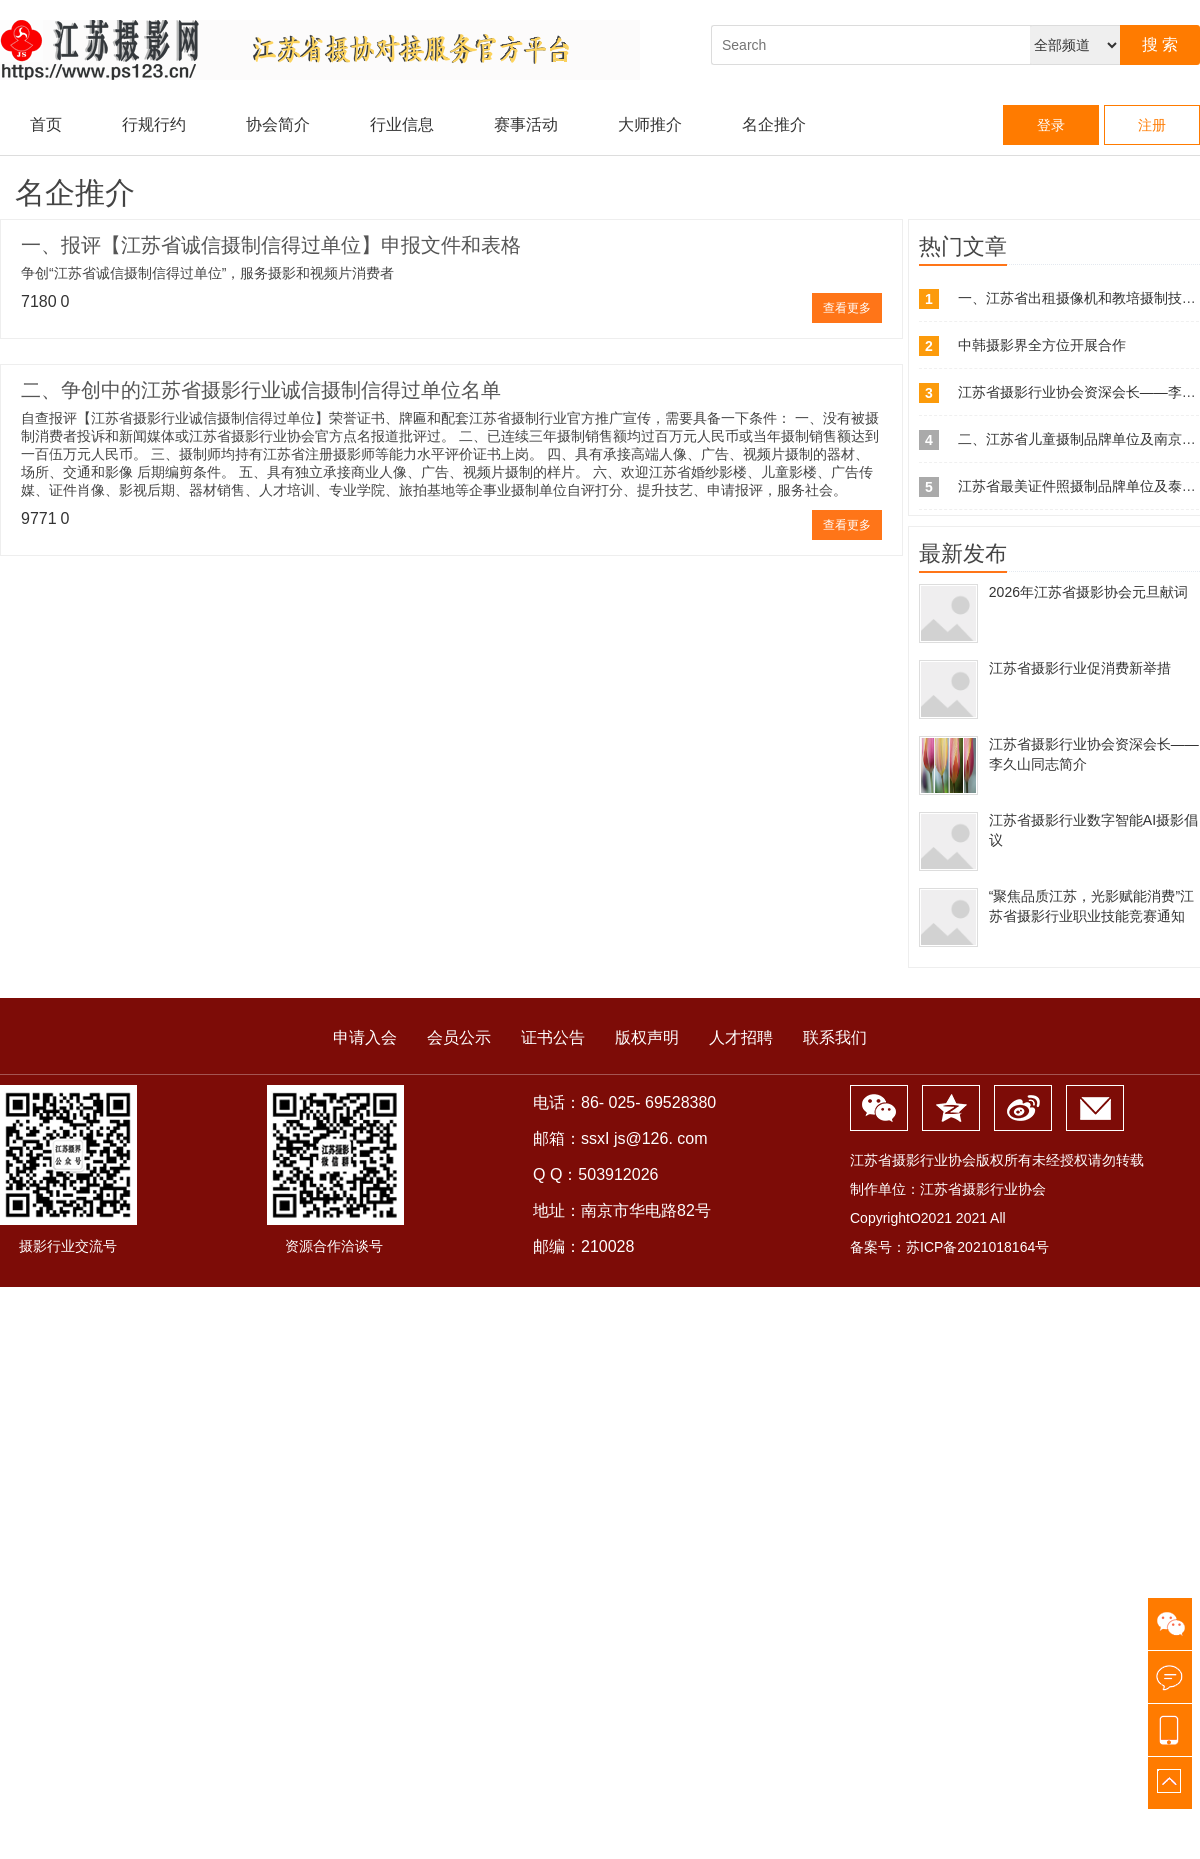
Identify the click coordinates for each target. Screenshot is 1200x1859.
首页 (46, 124)
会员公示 (459, 1037)
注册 (1152, 125)
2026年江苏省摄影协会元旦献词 (1088, 592)
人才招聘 (741, 1037)
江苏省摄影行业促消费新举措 (1080, 668)
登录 (1051, 125)
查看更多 (847, 308)
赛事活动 (526, 124)
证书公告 (553, 1037)
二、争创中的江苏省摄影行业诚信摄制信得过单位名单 (261, 390)
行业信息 (402, 124)
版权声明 (647, 1037)
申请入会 (365, 1037)
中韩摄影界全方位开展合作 (1042, 345)
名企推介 (774, 124)
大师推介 (650, 124)
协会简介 (278, 124)
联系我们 (835, 1037)
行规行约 (154, 124)
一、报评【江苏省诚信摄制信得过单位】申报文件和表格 (271, 245)
